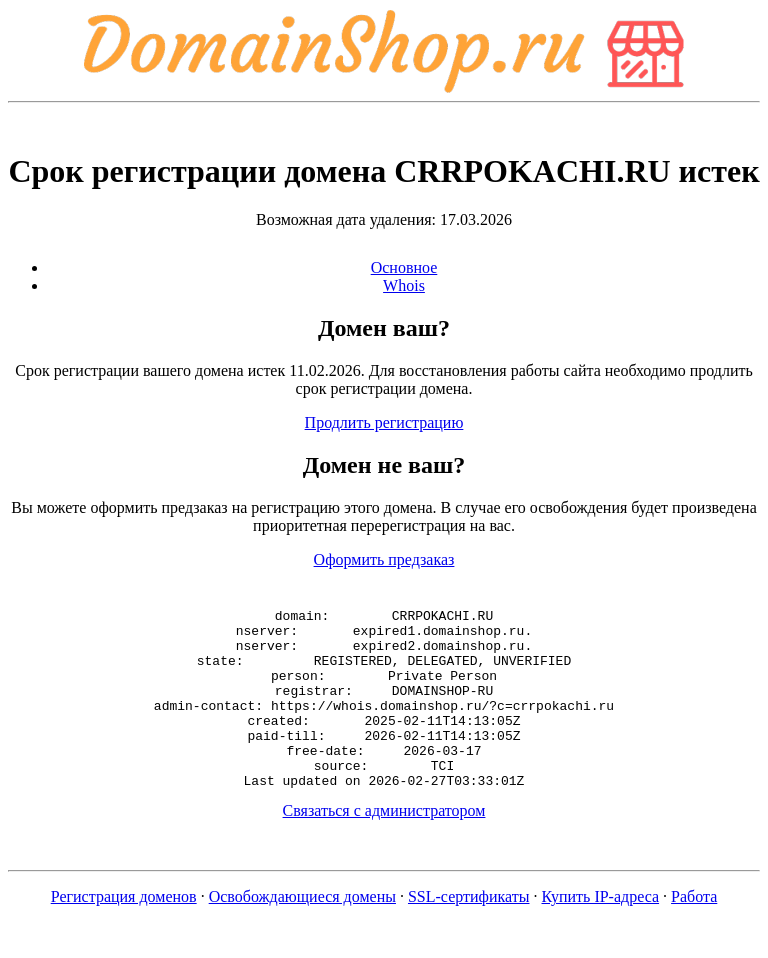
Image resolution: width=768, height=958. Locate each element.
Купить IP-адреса (601, 932)
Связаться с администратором (384, 846)
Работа (694, 932)
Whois (404, 285)
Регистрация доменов (124, 932)
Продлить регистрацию (384, 422)
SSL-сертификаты (469, 932)
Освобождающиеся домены (302, 932)
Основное (404, 267)
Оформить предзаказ (384, 559)
